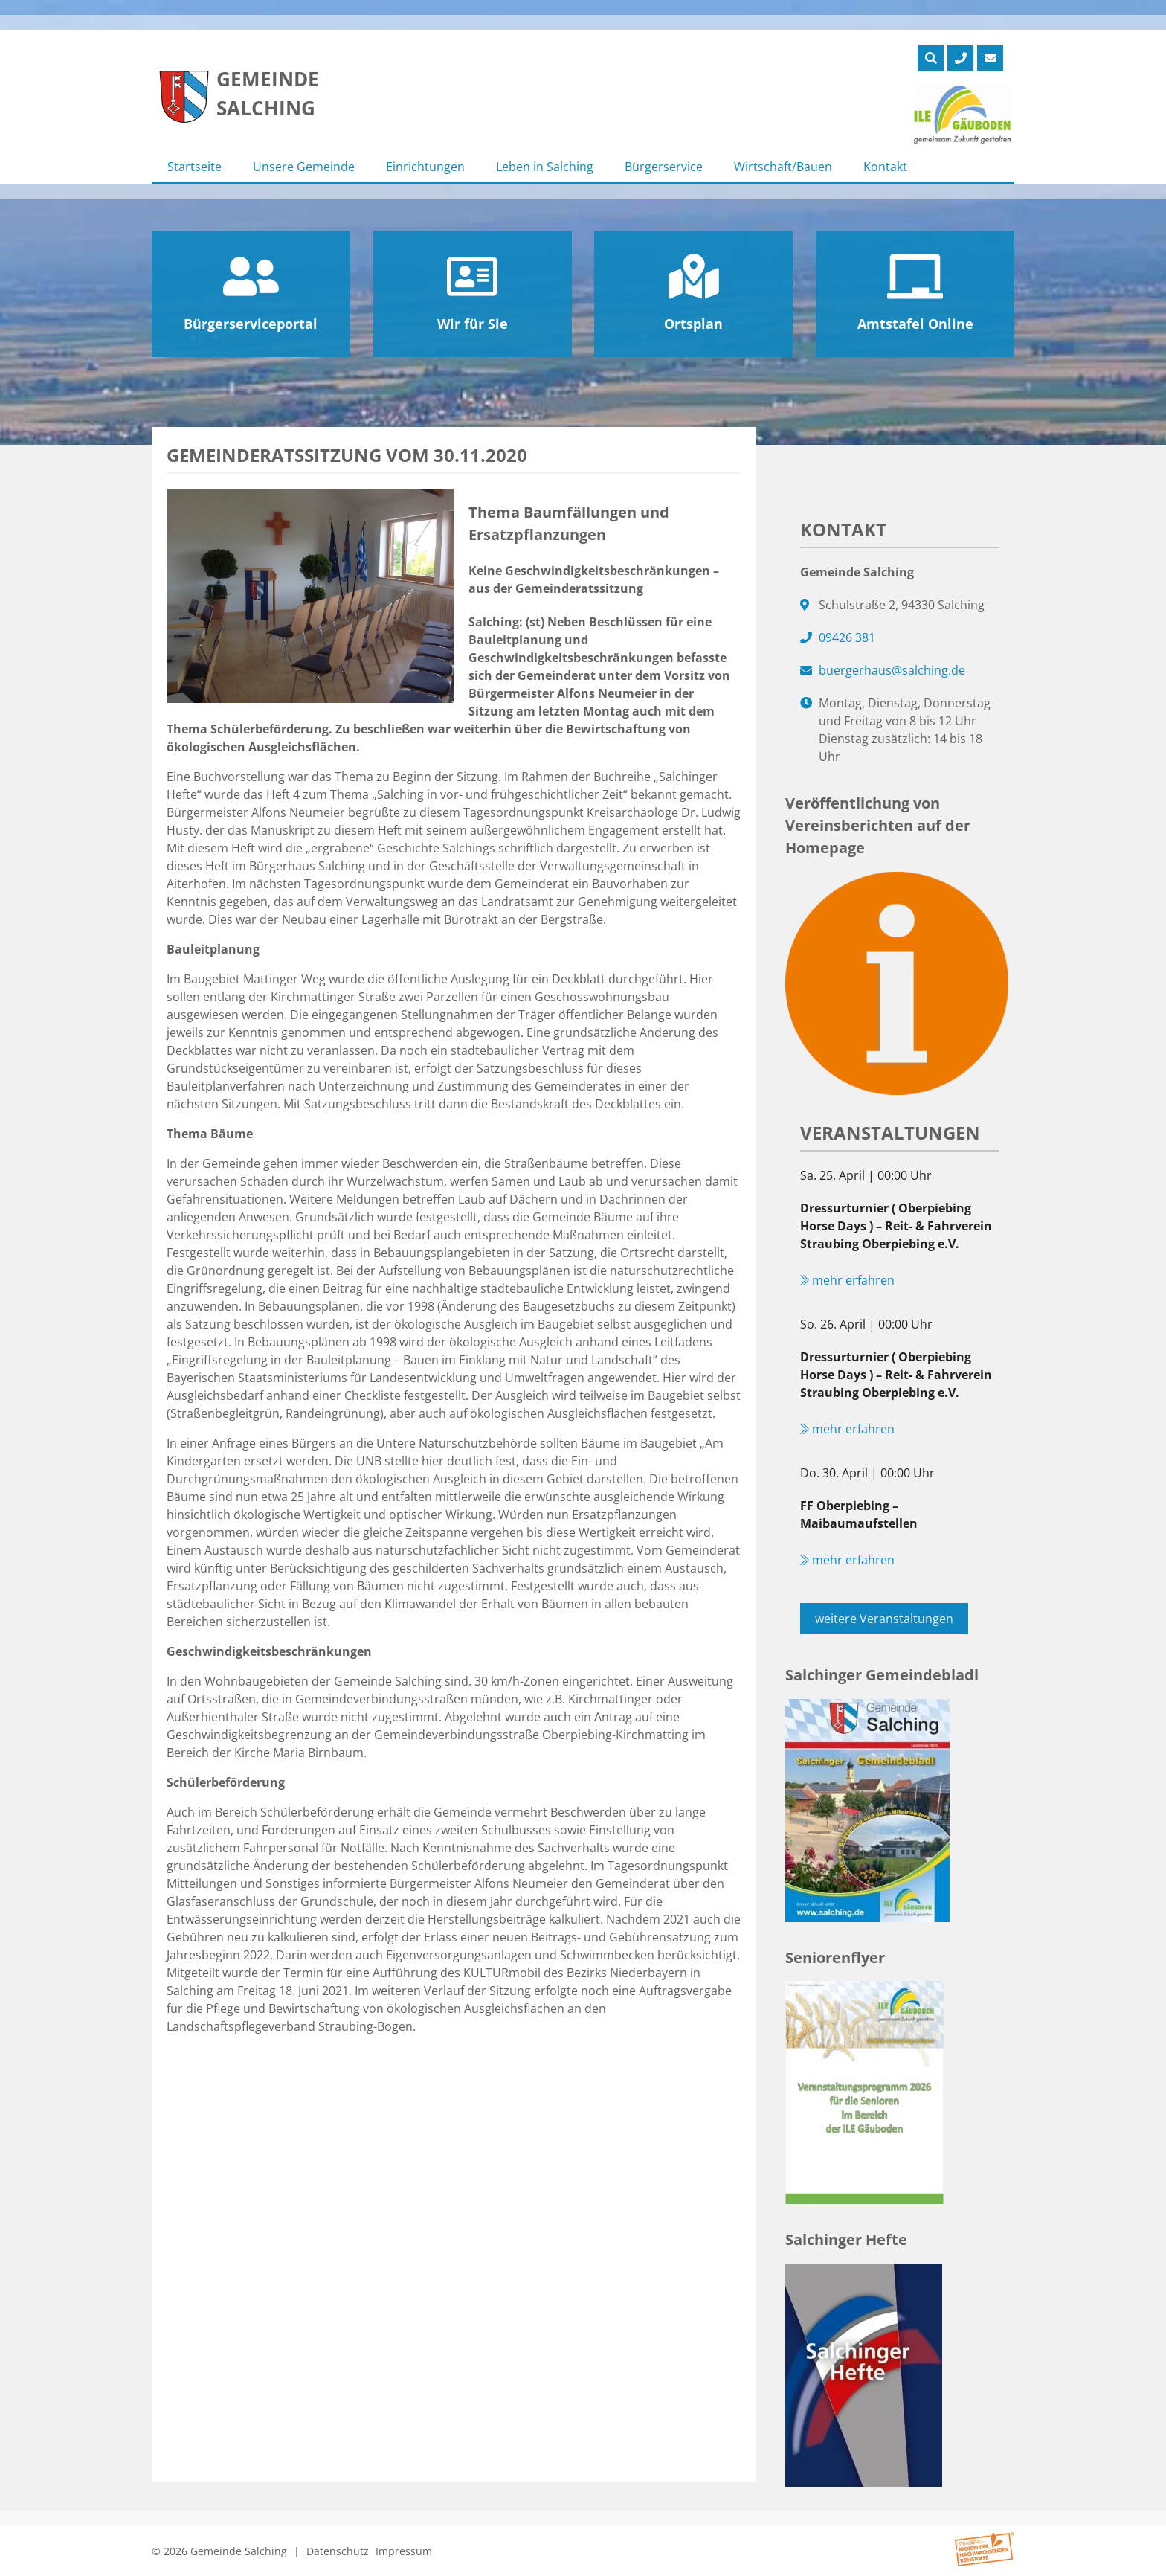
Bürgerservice (664, 166)
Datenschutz (337, 2551)
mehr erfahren (847, 1280)
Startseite (194, 166)
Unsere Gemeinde (304, 166)
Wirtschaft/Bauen (783, 166)
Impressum (404, 2551)
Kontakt (885, 166)
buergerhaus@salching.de (892, 670)
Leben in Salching (544, 166)
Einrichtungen (425, 166)
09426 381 (847, 637)
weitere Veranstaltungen (884, 1618)
